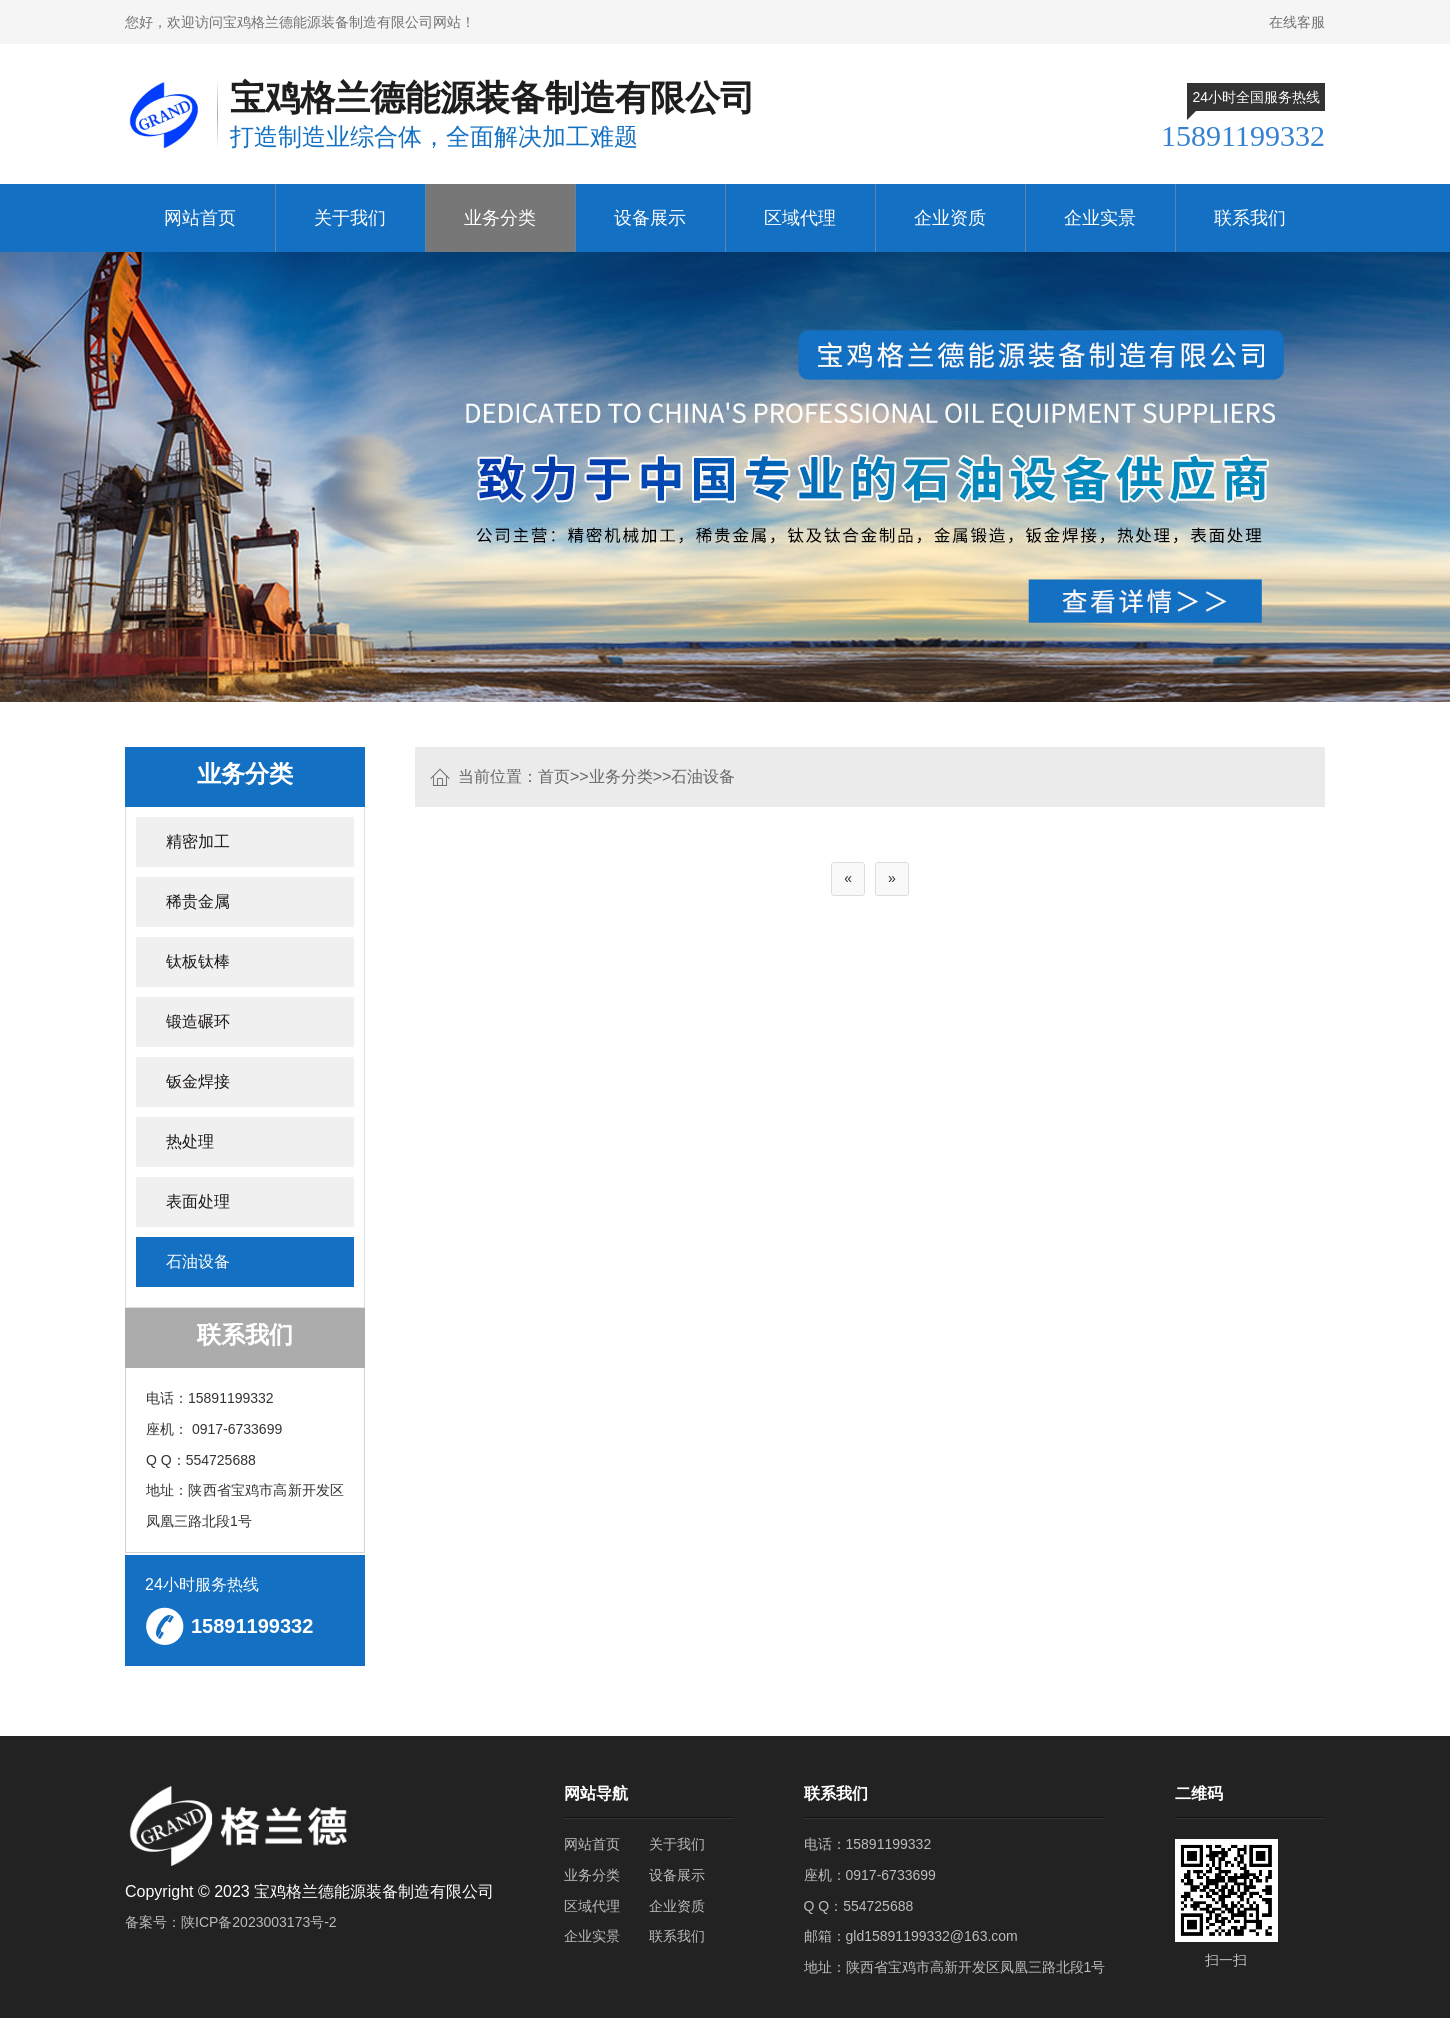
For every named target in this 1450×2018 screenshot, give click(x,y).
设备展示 (650, 218)
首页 (554, 776)
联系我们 (1250, 218)
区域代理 (800, 218)
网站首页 (200, 218)
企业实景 (1100, 218)
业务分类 (500, 218)
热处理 (190, 1141)
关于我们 (350, 218)
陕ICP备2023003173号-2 (259, 1922)
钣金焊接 (198, 1081)
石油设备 (703, 776)
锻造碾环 (198, 1021)
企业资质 (950, 218)
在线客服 (1297, 22)
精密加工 (198, 841)
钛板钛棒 (198, 961)
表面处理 (198, 1201)
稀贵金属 (198, 901)
